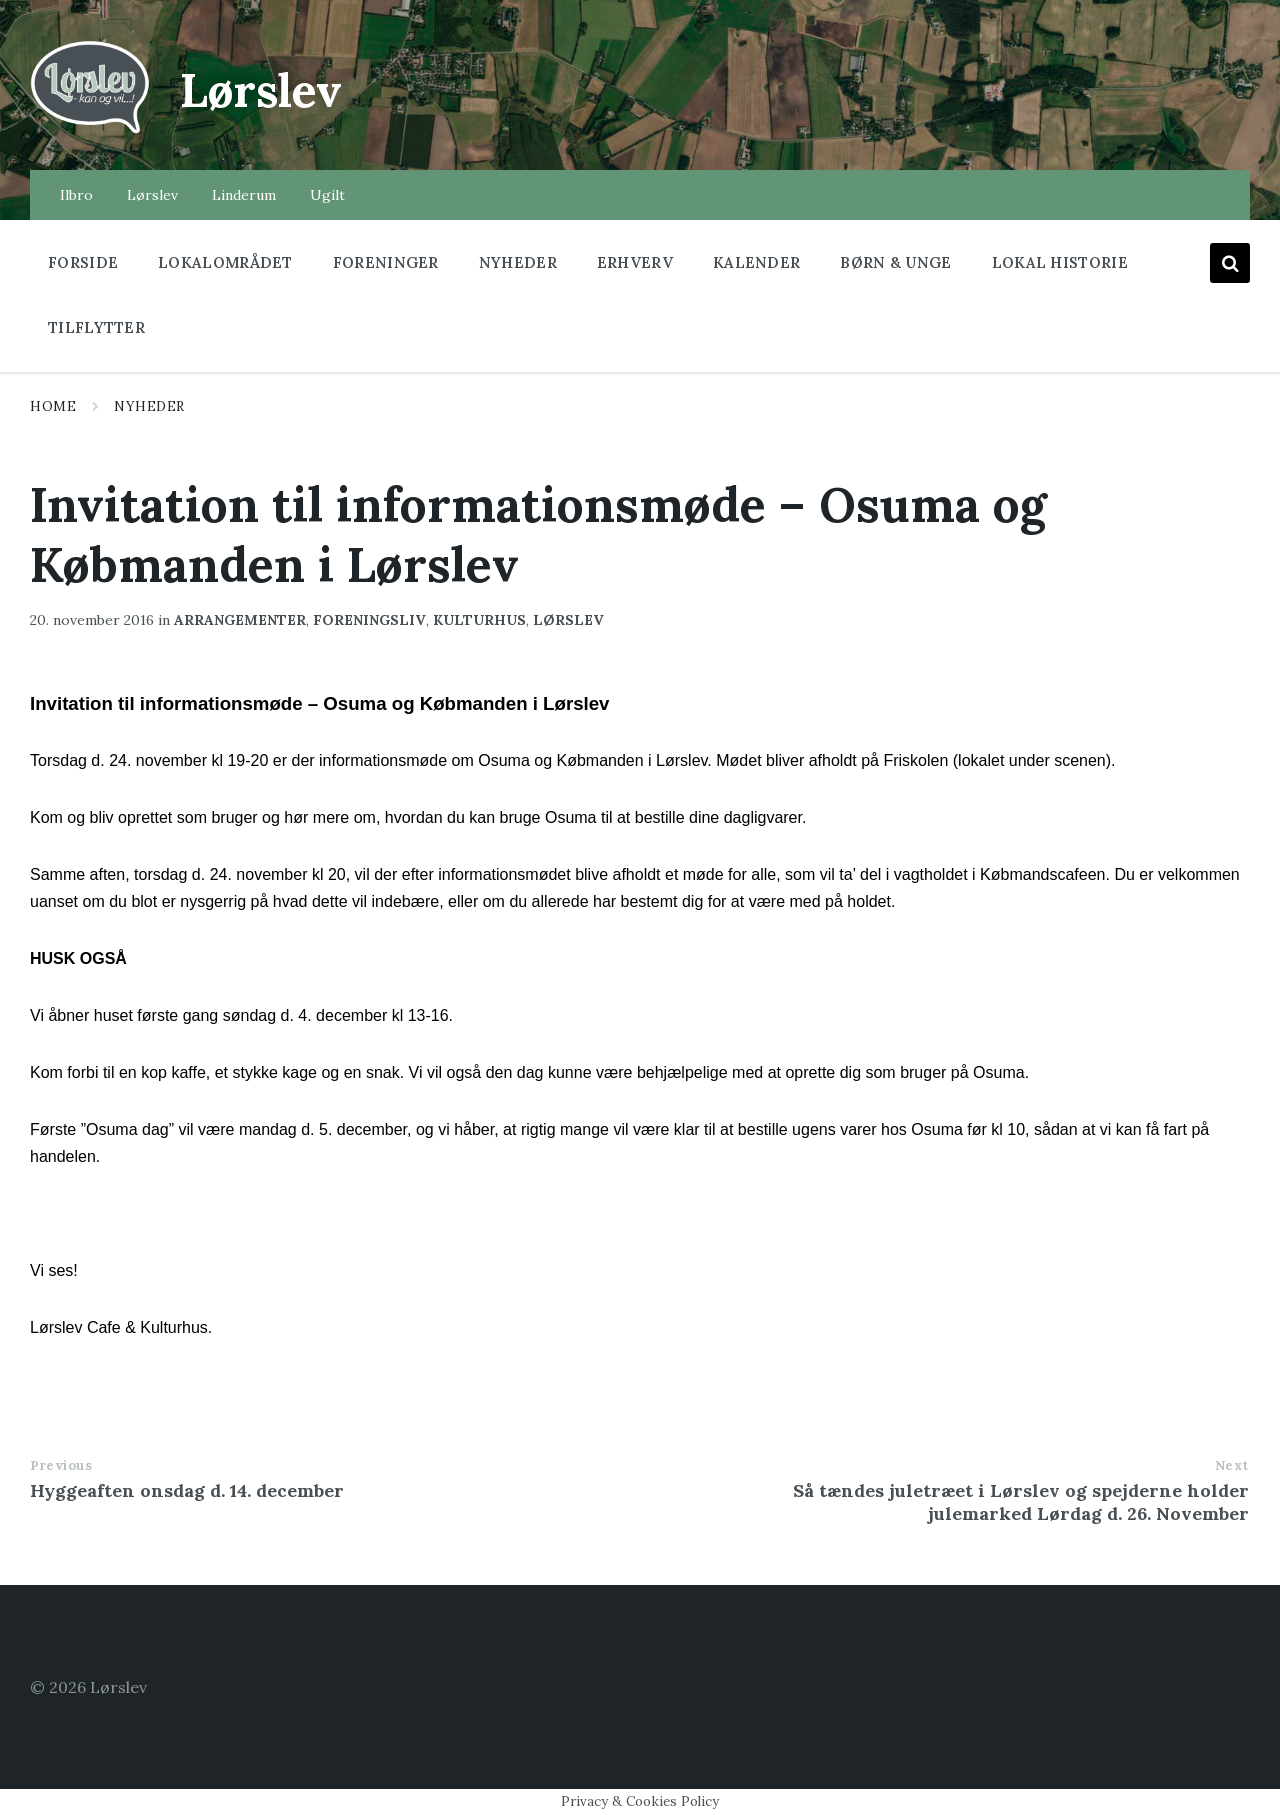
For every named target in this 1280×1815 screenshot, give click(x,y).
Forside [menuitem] (83, 262)
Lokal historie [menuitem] (1060, 262)
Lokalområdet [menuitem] (225, 262)
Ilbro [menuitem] (76, 195)
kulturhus (479, 620)
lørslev (568, 620)
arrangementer (240, 620)
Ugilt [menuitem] (327, 195)
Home (53, 406)
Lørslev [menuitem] (152, 195)
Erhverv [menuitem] (635, 262)
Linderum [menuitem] (244, 195)
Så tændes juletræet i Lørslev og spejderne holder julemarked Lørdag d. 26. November (1021, 1502)
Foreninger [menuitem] (386, 262)
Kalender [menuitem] (756, 262)
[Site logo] (90, 131)
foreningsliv (369, 620)
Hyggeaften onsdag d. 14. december (187, 1490)
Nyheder (149, 406)
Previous (61, 1465)
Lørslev (266, 89)
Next (1232, 1465)
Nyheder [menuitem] (518, 262)
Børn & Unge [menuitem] (895, 262)
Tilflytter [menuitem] (96, 327)
